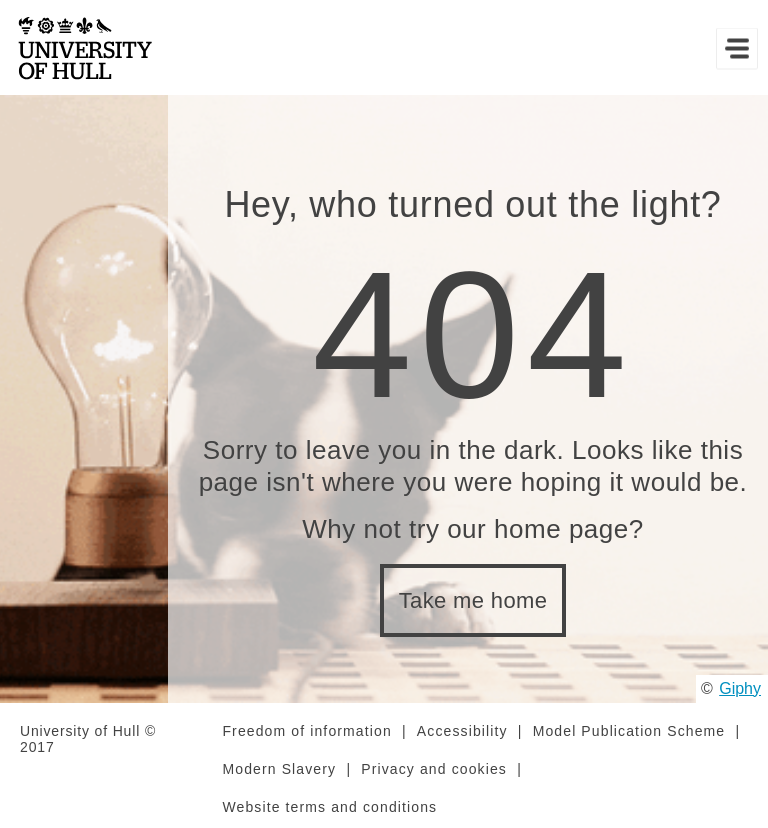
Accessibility (462, 731)
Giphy (740, 688)
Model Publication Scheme (629, 731)
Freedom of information (306, 731)
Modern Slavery (279, 769)
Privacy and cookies (434, 769)
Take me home (473, 600)
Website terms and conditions (329, 807)
